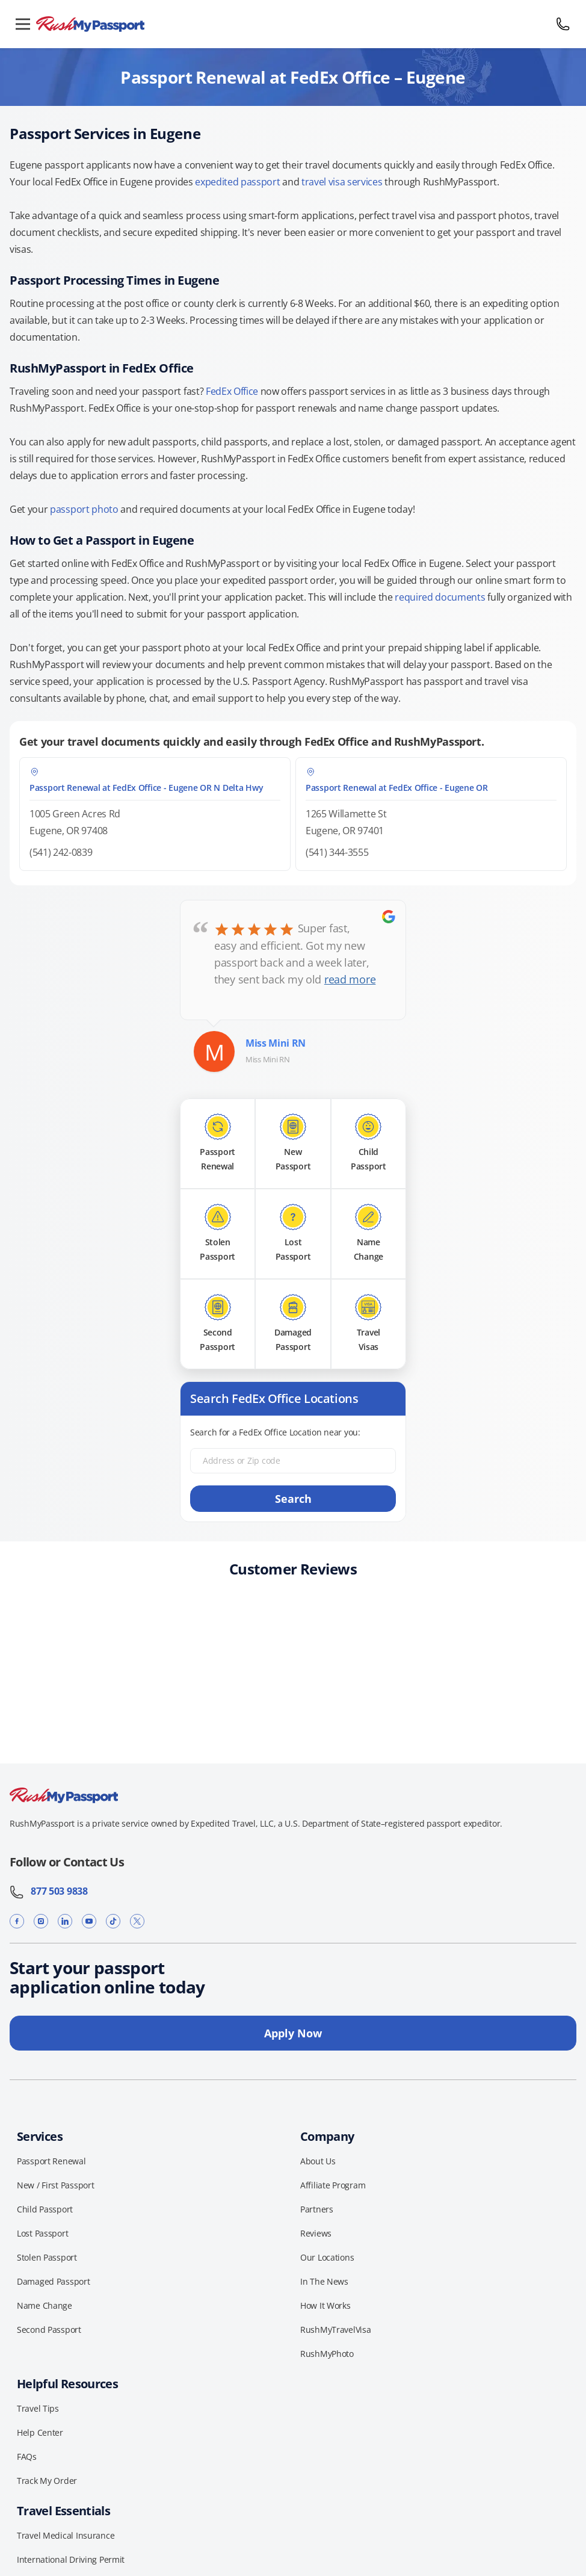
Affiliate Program (332, 2185)
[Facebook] (17, 1921)
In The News (324, 2281)
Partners (316, 2209)
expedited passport (237, 181)
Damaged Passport (53, 2281)
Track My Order (47, 2480)
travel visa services (342, 181)
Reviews (316, 2233)
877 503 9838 (49, 1891)
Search (293, 1498)
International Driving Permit (71, 2559)
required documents (440, 597)
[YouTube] (89, 1921)
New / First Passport (55, 2185)
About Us (318, 2161)
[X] (137, 1921)
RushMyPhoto (327, 2353)
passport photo (84, 509)
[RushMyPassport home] (293, 24)
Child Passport (45, 2209)
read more (349, 979)
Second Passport (49, 2329)
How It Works (325, 2305)
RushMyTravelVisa (335, 2329)
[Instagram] (41, 1921)
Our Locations (327, 2257)
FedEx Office (232, 391)
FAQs (27, 2456)
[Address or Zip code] (293, 1461)
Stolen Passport (47, 2257)
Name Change (44, 2305)
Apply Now (293, 2033)
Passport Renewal (51, 2161)
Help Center (40, 2432)
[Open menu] (23, 24)
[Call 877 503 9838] (563, 24)
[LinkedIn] (65, 1921)
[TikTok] (113, 1921)
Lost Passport (42, 2233)
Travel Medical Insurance (65, 2535)
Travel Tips (38, 2408)
